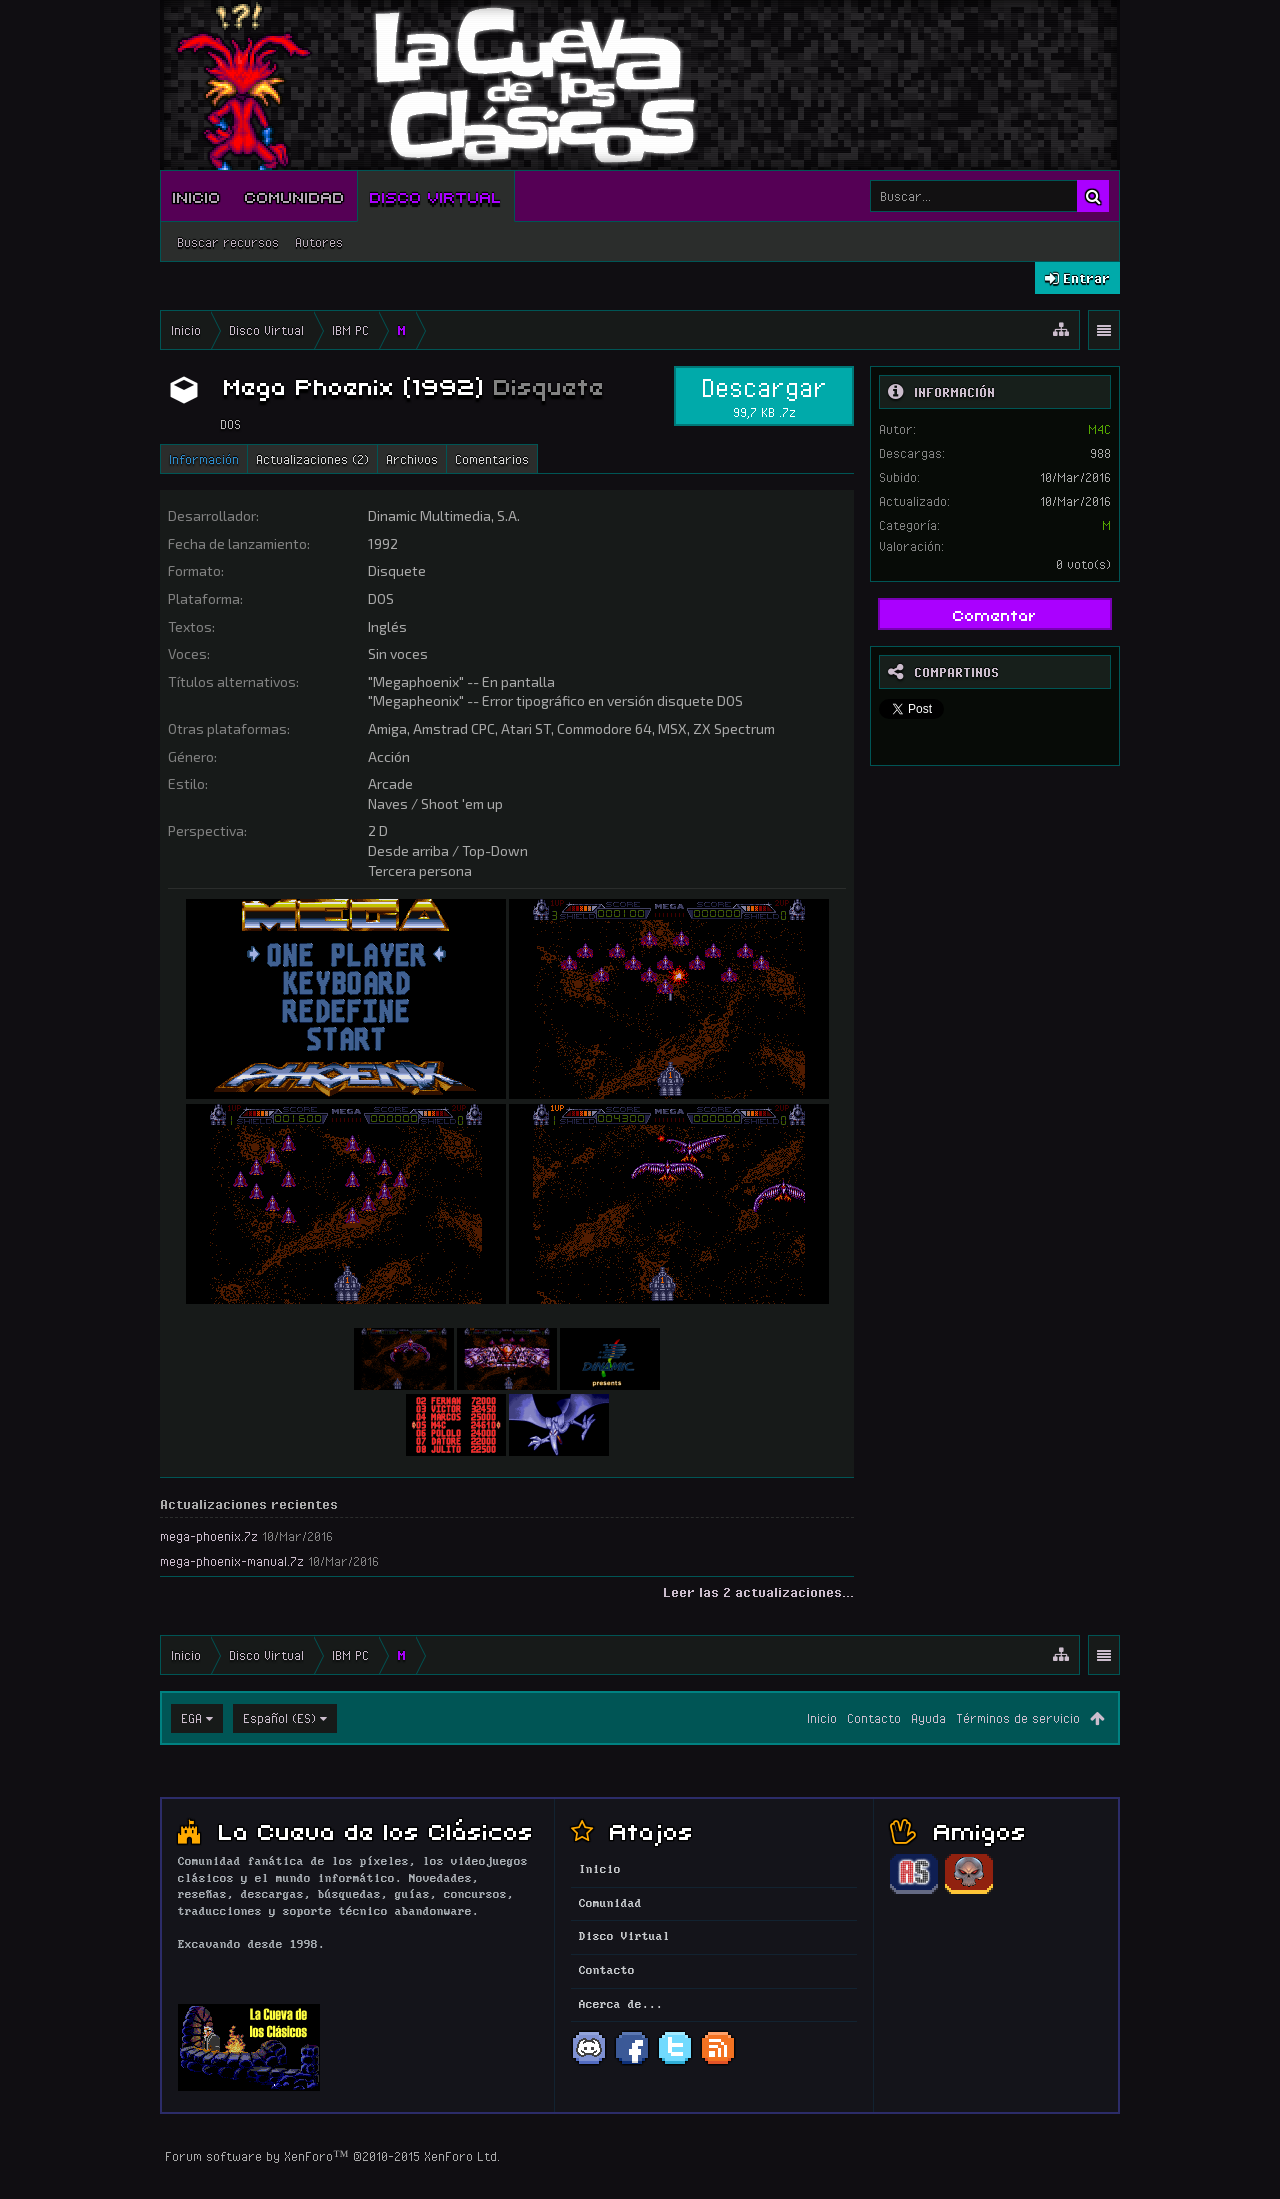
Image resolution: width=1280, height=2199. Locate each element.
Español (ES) (279, 1718)
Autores (319, 242)
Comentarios (492, 459)
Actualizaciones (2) (312, 459)
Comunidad (295, 196)
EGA (191, 1718)
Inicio (197, 196)
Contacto (874, 1718)
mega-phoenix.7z (209, 1536)
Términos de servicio (1018, 1718)
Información (204, 459)
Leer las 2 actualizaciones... (758, 1592)
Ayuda (928, 1718)
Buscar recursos (228, 242)
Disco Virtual (436, 196)
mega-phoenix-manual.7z (232, 1561)
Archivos (412, 459)
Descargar (764, 396)
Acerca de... (621, 2005)
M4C (1099, 429)
